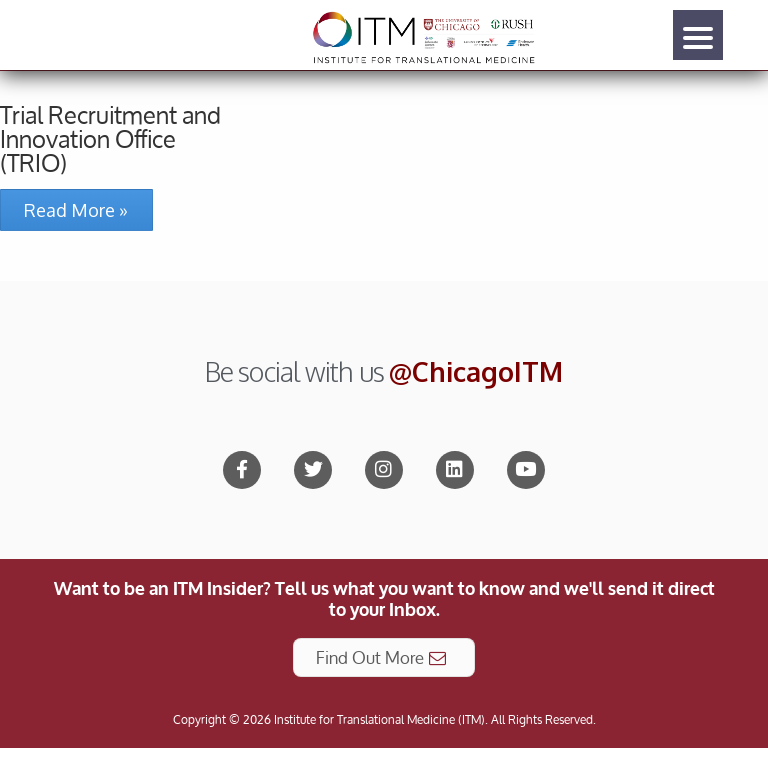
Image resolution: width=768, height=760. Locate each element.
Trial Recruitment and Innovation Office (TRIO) (110, 139)
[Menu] (698, 35)
